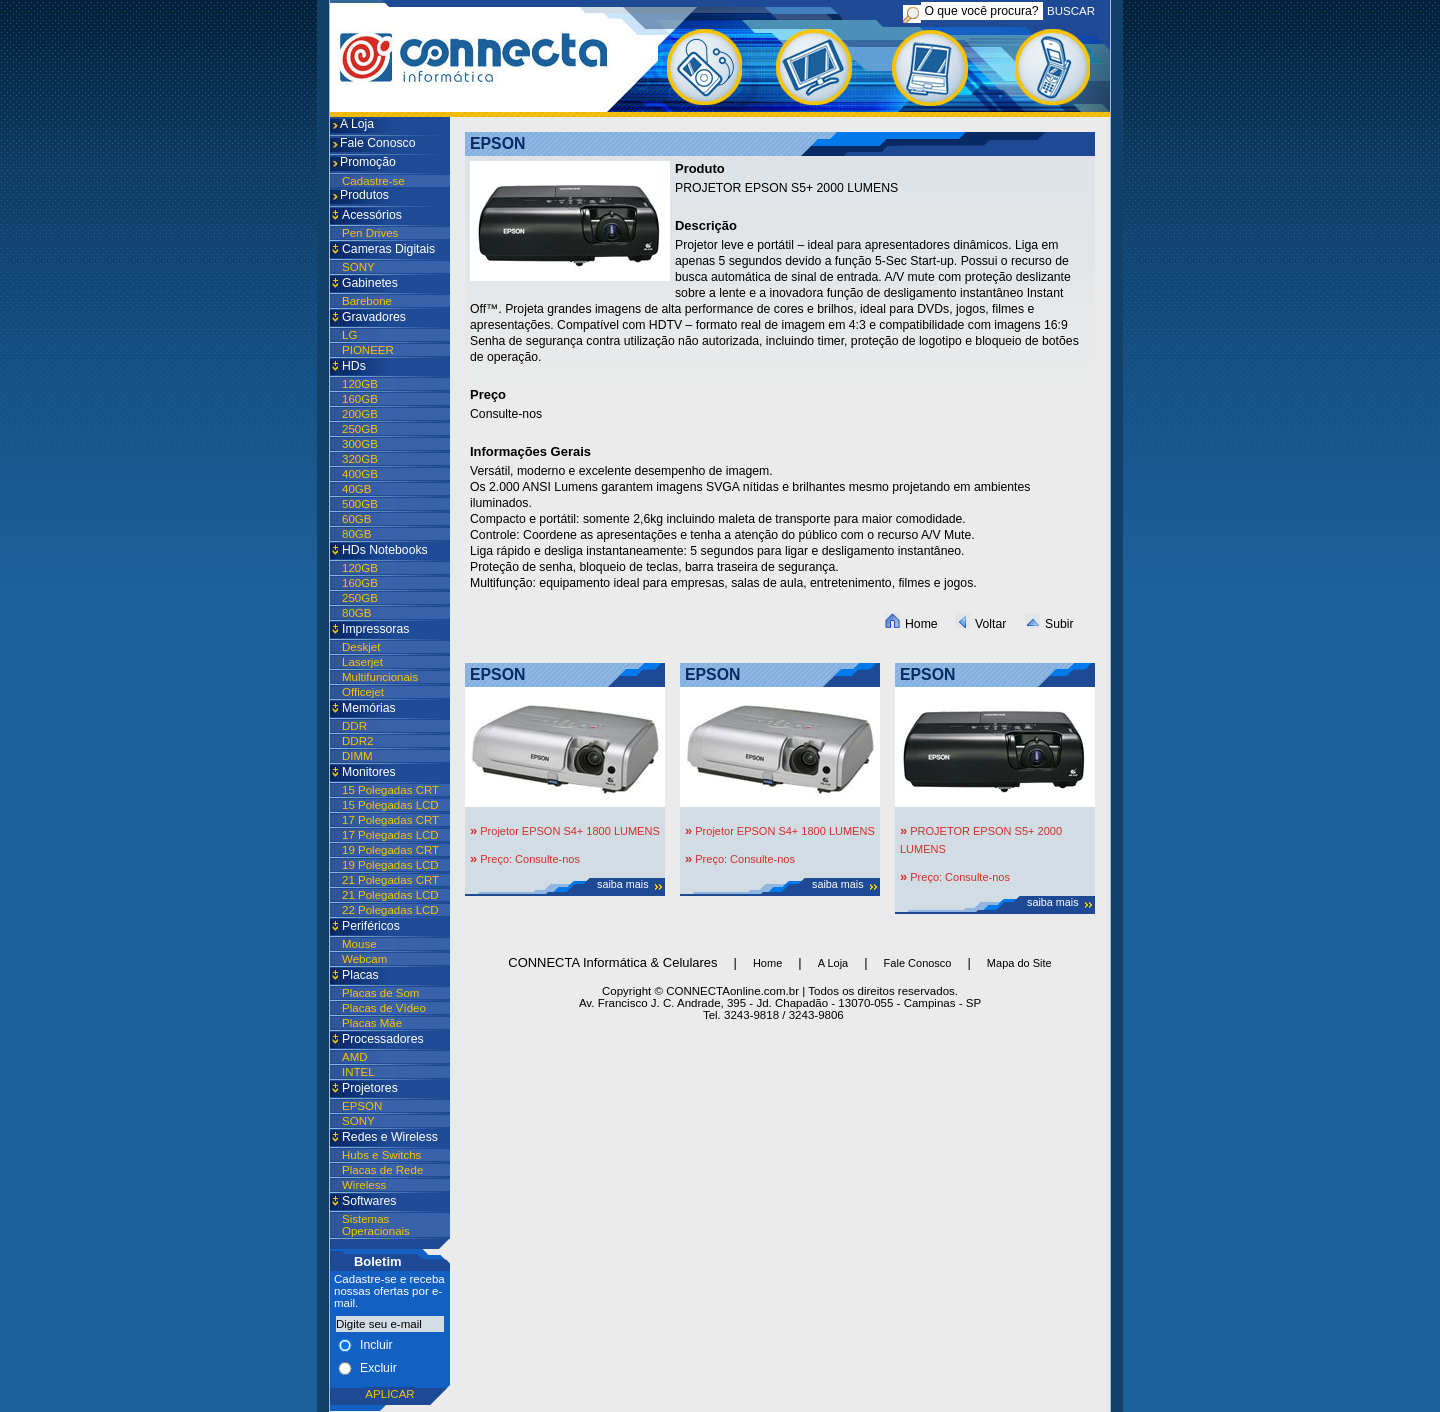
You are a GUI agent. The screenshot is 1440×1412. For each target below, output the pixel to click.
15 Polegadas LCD (390, 805)
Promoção (368, 162)
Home (911, 624)
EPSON (362, 1106)
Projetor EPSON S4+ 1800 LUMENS (568, 831)
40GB (356, 489)
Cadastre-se (373, 181)
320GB (360, 459)
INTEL (358, 1072)
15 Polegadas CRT (390, 790)
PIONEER (368, 350)
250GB (360, 429)
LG (349, 335)
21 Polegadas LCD (390, 895)
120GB (360, 384)
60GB (356, 519)
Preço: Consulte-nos (528, 859)
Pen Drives (370, 233)
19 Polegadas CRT (390, 850)
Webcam (364, 959)
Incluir (376, 1345)
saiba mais (623, 884)
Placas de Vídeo (384, 1008)
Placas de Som (380, 993)
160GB (360, 399)
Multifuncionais (380, 677)
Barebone (367, 301)
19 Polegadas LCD (390, 865)
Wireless (364, 1185)
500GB (360, 504)
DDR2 (357, 741)
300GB (360, 444)
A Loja (357, 124)
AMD (355, 1057)
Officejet (363, 692)
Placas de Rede (382, 1170)
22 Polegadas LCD (390, 910)
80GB (356, 534)
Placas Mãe (372, 1023)
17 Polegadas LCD (390, 835)
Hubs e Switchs (381, 1155)
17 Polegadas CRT (390, 820)
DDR (354, 726)
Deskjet (361, 647)
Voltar (980, 624)
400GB (360, 474)
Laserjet (362, 662)
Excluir (378, 1368)
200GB (360, 414)
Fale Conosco (378, 143)
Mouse (359, 944)
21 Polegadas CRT (390, 880)
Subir (1049, 624)
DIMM (357, 756)
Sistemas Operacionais (376, 1225)
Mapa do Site (1019, 963)
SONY (358, 267)
